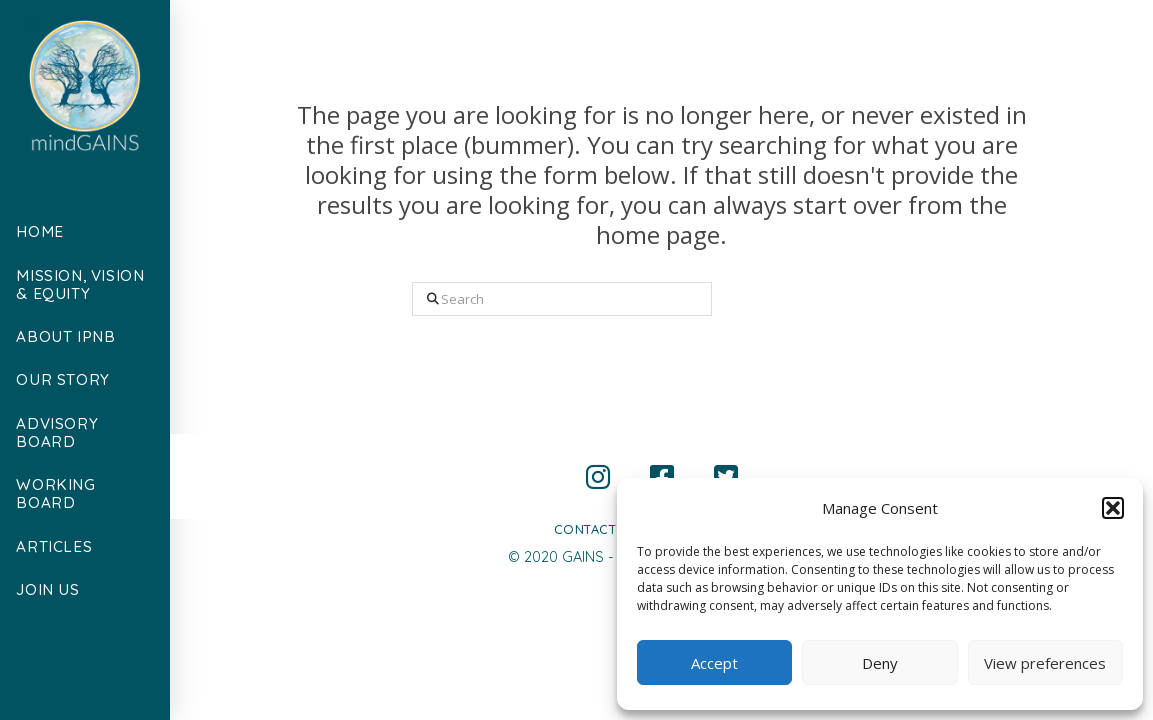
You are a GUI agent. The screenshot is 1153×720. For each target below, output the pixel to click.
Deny (880, 663)
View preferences (1045, 663)
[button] (1113, 508)
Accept (714, 663)
